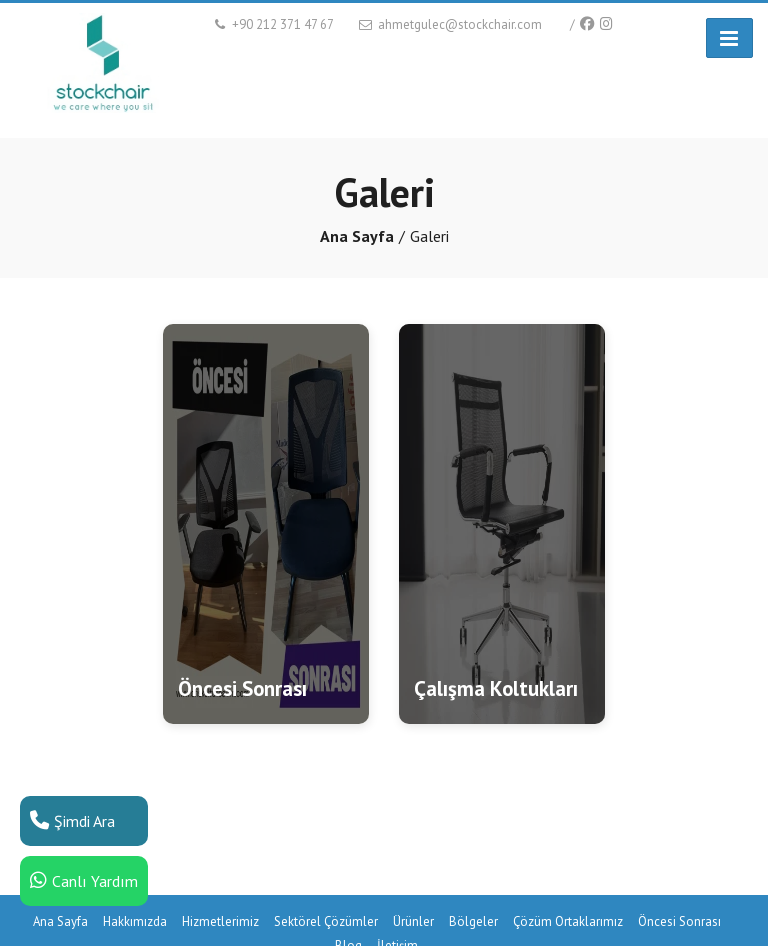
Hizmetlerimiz (220, 921)
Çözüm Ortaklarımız (568, 921)
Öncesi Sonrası (679, 921)
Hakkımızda (135, 921)
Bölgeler (473, 921)
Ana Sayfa (357, 236)
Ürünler (413, 921)
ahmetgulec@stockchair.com (449, 24)
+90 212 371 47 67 (272, 24)
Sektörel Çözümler (326, 921)
